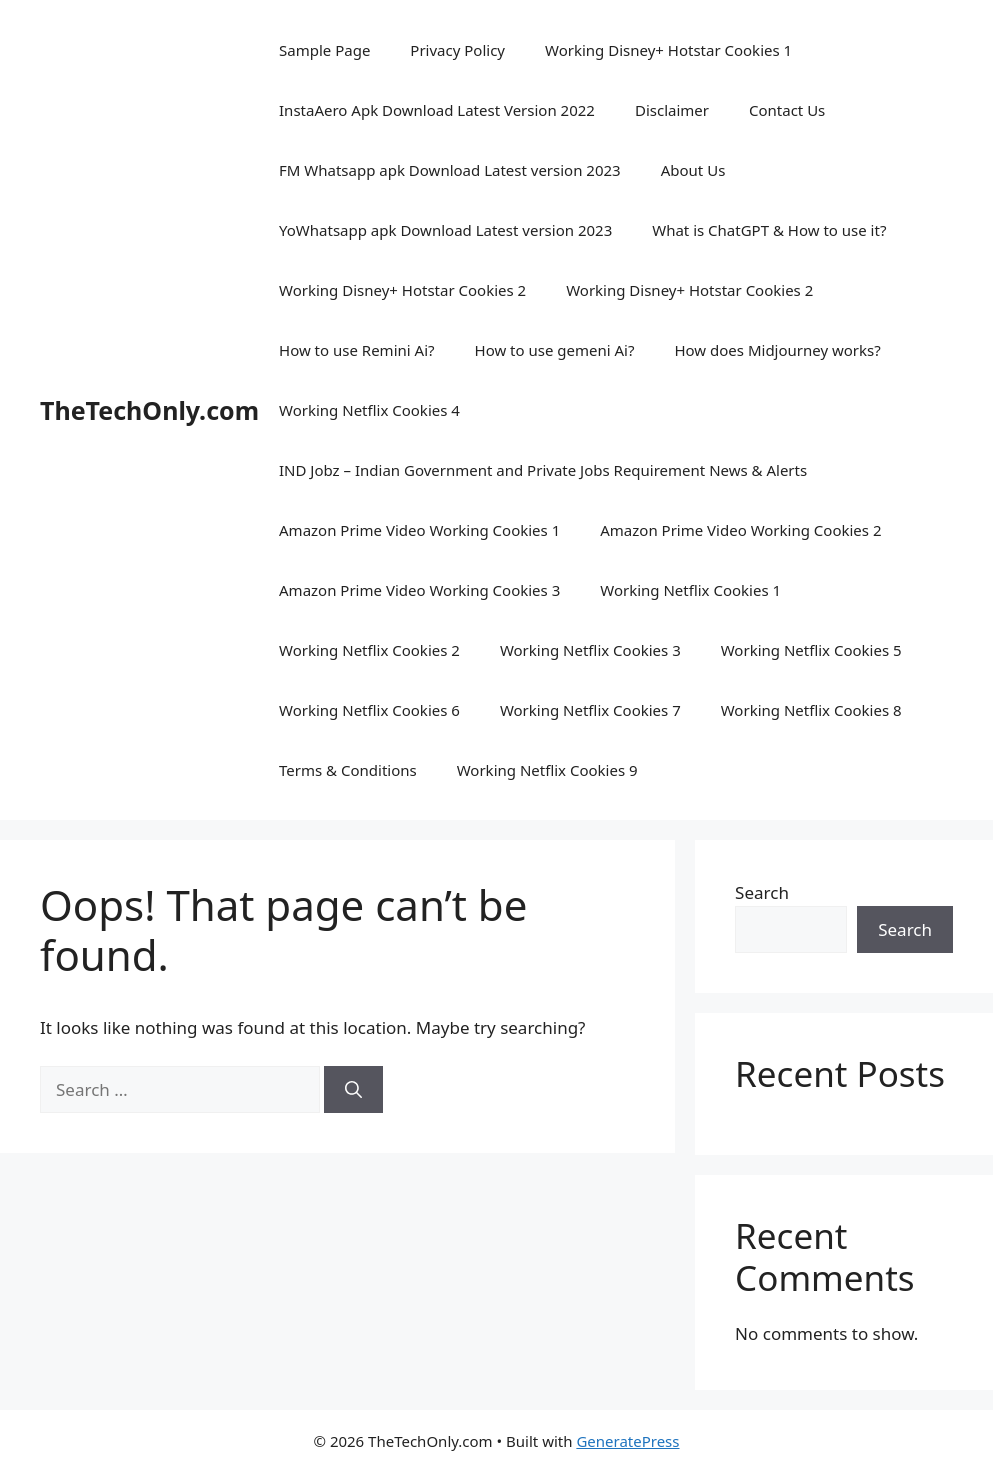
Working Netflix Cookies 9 (547, 770)
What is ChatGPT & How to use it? (769, 230)
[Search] (353, 1090)
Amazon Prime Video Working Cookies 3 (419, 590)
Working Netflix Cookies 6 (369, 710)
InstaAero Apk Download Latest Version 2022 (437, 110)
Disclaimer (672, 110)
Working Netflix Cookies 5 (811, 650)
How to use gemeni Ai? (555, 350)
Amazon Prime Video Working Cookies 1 (419, 530)
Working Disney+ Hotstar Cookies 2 (402, 290)
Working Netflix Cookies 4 (369, 410)
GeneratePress (627, 1441)
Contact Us (787, 110)
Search (762, 892)
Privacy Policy (457, 50)
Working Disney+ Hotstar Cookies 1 (668, 50)
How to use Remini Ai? (356, 350)
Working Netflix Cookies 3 (590, 650)
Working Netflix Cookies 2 (369, 650)
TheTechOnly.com (149, 410)
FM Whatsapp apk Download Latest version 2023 (450, 170)
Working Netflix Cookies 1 (690, 590)
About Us (693, 170)
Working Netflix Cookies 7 (590, 710)
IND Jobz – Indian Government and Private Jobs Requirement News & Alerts (543, 470)
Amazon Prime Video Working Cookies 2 (740, 530)
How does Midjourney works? (777, 350)
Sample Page (324, 50)
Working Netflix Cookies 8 (811, 710)
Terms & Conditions (348, 770)
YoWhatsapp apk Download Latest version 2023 (445, 230)
